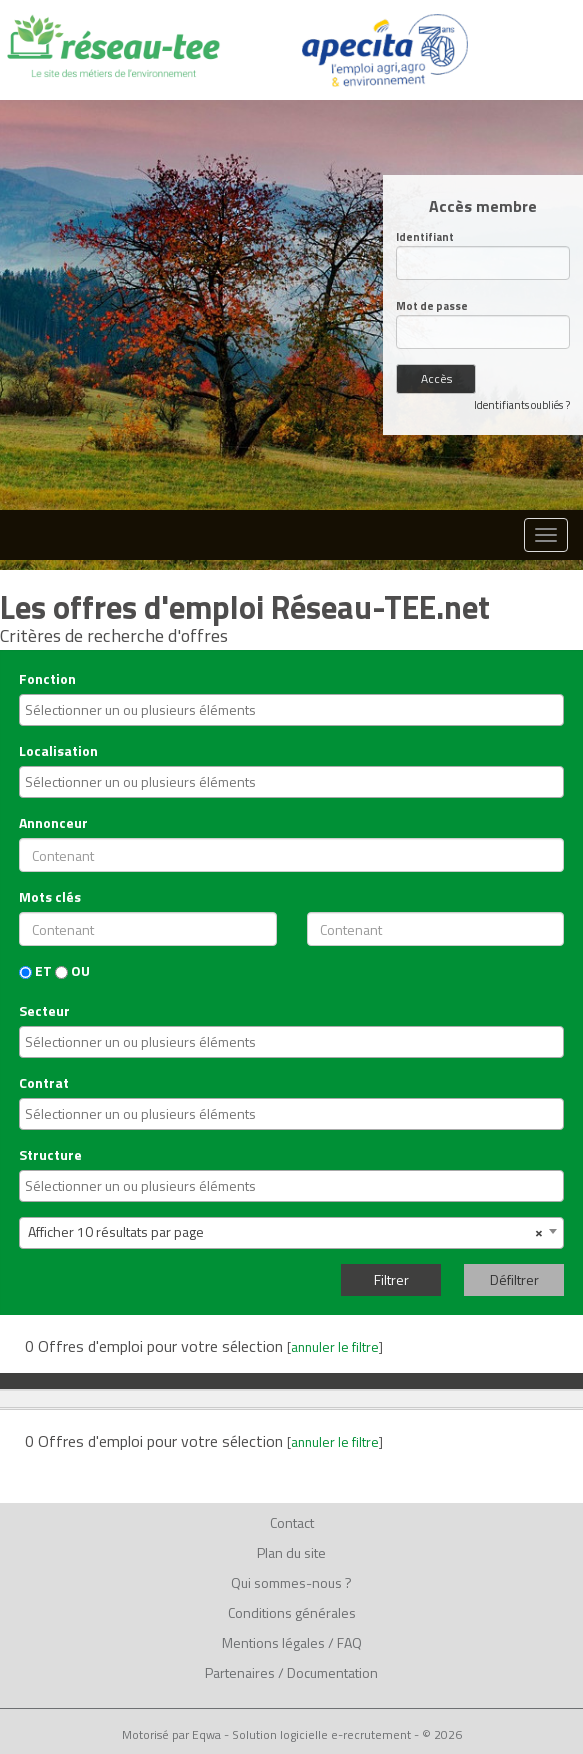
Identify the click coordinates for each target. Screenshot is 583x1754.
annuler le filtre (335, 1347)
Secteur (44, 1011)
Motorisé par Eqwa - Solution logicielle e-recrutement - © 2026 (292, 1735)
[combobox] (291, 710)
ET (35, 971)
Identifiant (425, 237)
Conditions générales (292, 1612)
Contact (292, 1522)
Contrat (44, 1083)
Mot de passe (432, 306)
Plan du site (291, 1552)
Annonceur (53, 823)
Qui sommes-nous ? (291, 1582)
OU (72, 971)
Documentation (332, 1672)
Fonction (47, 679)
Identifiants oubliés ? (522, 405)
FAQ (349, 1642)
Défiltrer (514, 1279)
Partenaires (240, 1672)
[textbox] (294, 710)
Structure (50, 1155)
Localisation (58, 751)
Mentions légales (273, 1642)
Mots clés (50, 897)
